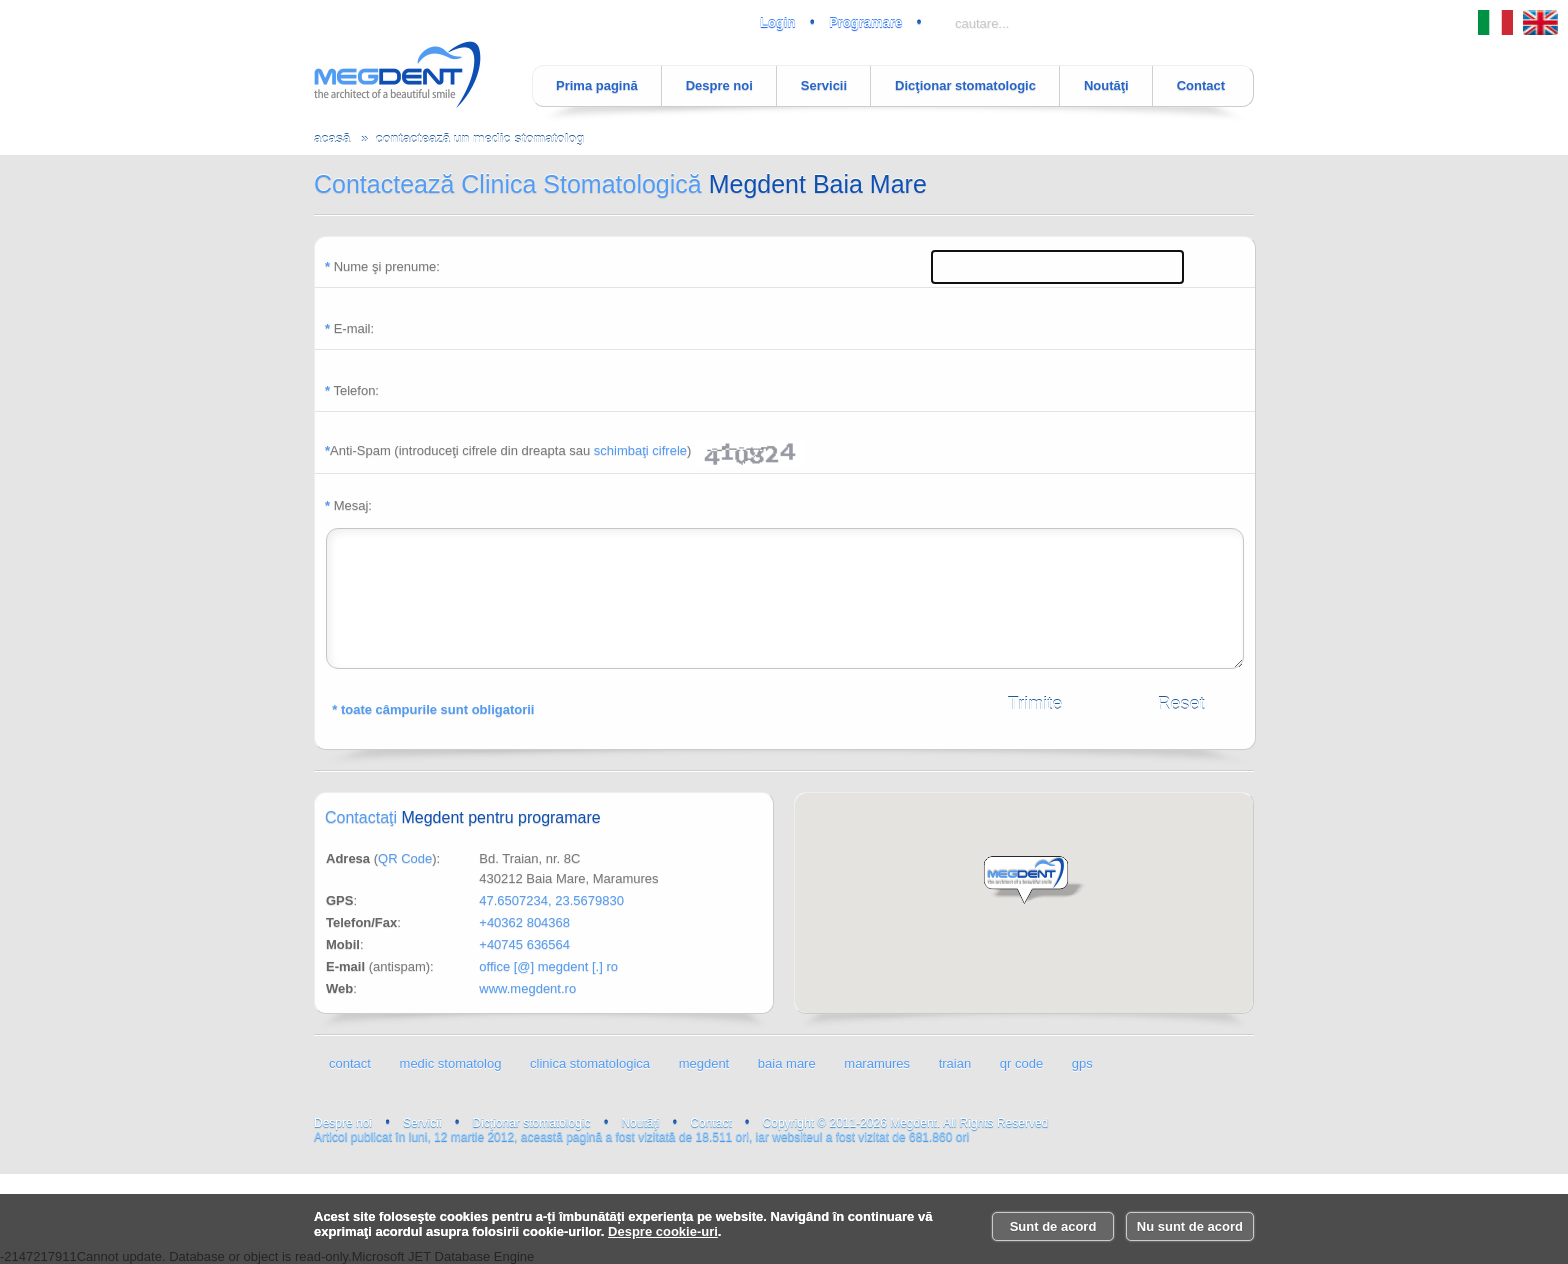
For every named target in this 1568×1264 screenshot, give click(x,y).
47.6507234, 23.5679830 (551, 900)
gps (1082, 1063)
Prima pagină (597, 85)
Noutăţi (1106, 85)
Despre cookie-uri (663, 1231)
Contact (1201, 85)
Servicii (824, 85)
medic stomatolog (451, 1063)
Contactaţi (463, 817)
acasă (332, 138)
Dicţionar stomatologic (965, 85)
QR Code (405, 858)
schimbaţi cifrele (640, 450)
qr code (1021, 1063)
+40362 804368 (524, 922)
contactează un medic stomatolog (479, 138)
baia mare (787, 1063)
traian (955, 1063)
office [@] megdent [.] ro (548, 966)
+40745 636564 (524, 944)
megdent (704, 1063)
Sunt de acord (1053, 1226)
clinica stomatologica (590, 1063)
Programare (865, 22)
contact (350, 1063)
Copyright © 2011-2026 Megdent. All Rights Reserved (906, 1123)
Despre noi (719, 85)
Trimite (1035, 704)
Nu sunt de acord (1190, 1226)
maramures (877, 1063)
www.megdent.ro (527, 988)
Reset (1180, 704)
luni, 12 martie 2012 (1214, 1112)
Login (777, 22)
